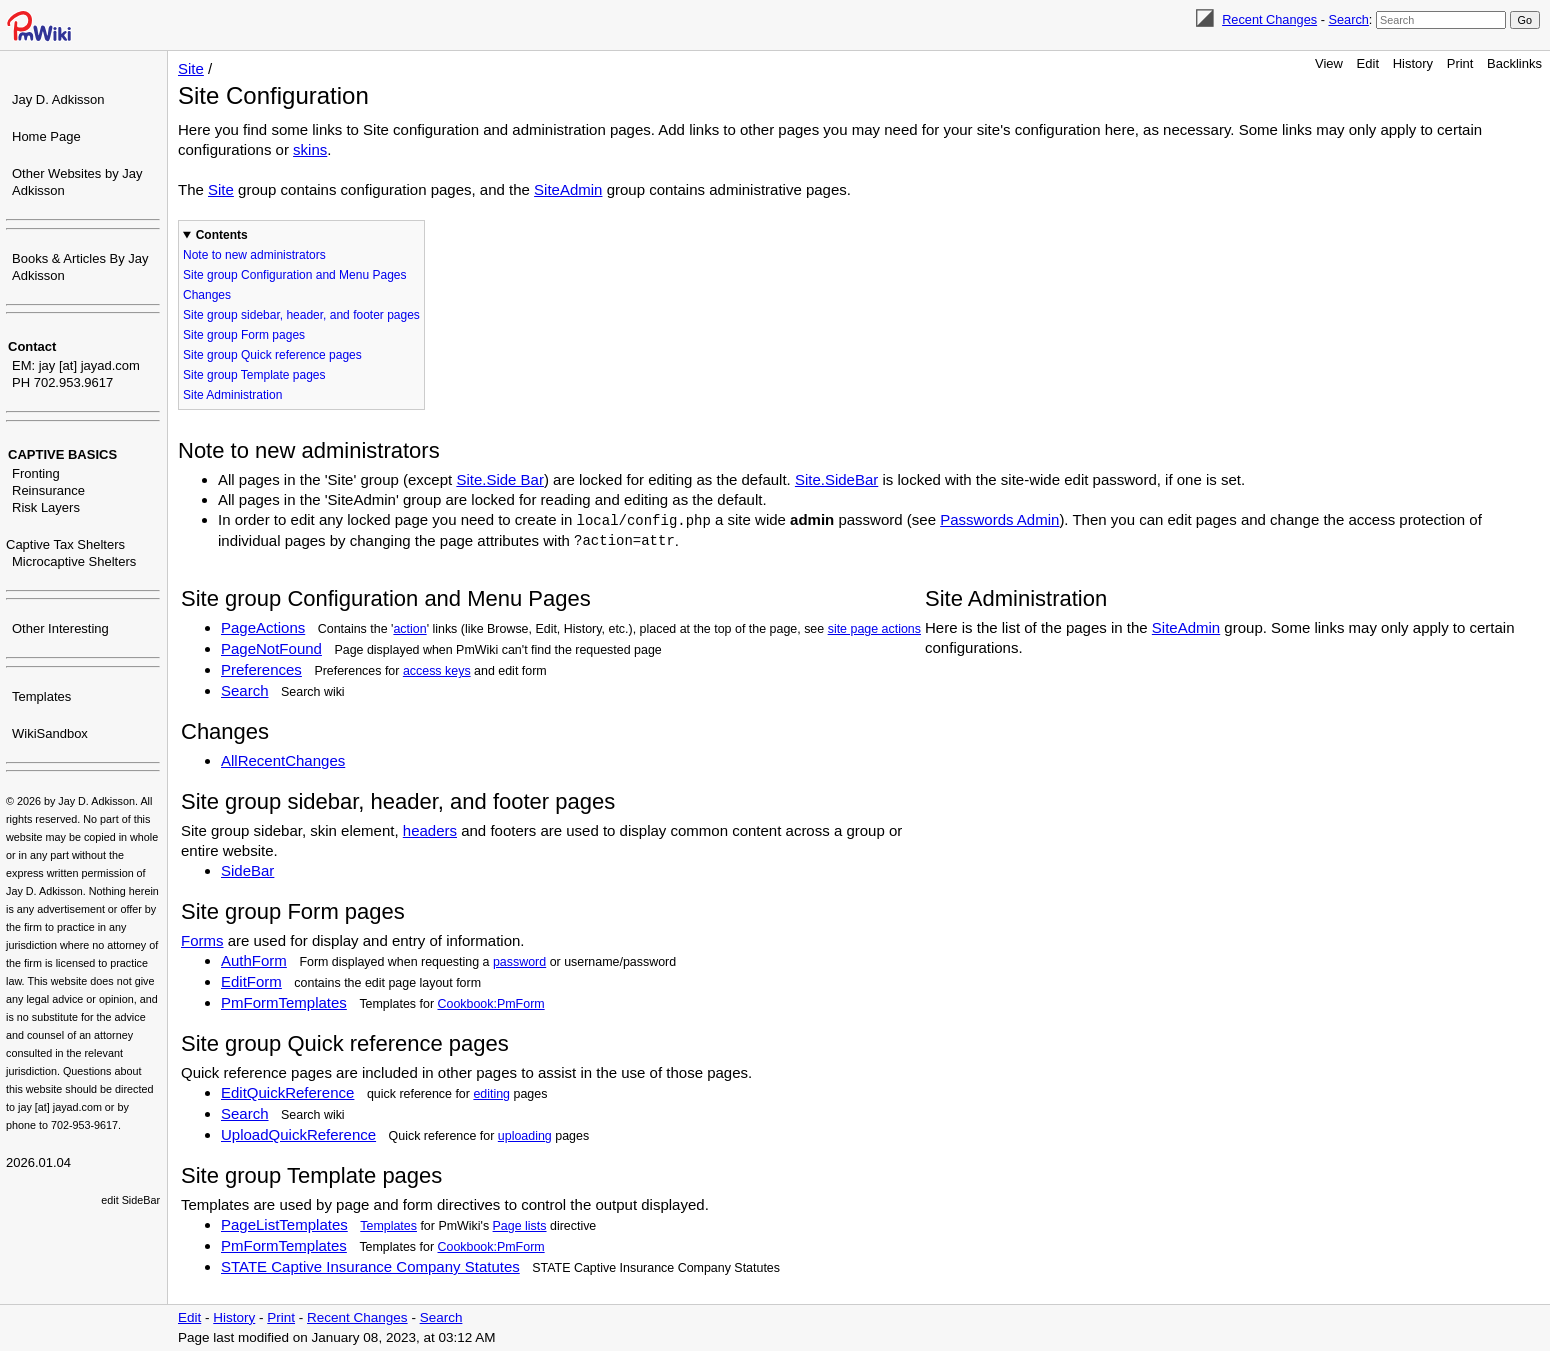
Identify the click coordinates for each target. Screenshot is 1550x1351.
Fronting (36, 473)
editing (491, 1094)
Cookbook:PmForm (491, 1004)
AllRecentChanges (283, 760)
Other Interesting (60, 628)
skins (310, 149)
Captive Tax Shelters (65, 544)
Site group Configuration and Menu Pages (294, 275)
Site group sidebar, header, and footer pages (301, 315)
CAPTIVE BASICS (62, 454)
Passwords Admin (999, 519)
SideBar (247, 870)
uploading (525, 1136)
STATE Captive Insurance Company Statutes (370, 1266)
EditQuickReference (287, 1092)
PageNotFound (271, 648)
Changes (207, 295)
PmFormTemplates (284, 1002)
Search (1348, 19)
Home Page (46, 136)
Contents (222, 235)
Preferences (261, 669)
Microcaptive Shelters (74, 561)
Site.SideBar (836, 479)
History (1413, 63)
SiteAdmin (568, 189)
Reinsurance (48, 490)
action (409, 629)
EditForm (251, 981)
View (1329, 63)
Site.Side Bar (500, 479)
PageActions (263, 627)
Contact (32, 346)
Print (1460, 63)
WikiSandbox (50, 733)
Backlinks (1514, 63)
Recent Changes (1269, 19)
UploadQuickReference (298, 1134)
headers (430, 830)
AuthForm (254, 960)
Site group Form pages (244, 335)
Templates (41, 696)
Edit (1368, 63)
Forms (202, 940)
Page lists (520, 1226)
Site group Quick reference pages (272, 355)
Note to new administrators (254, 255)
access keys (437, 671)
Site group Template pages (254, 375)
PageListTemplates (284, 1224)
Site (191, 68)
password (519, 962)
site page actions (874, 629)
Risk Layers (46, 507)
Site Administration (232, 395)
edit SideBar (130, 1200)
